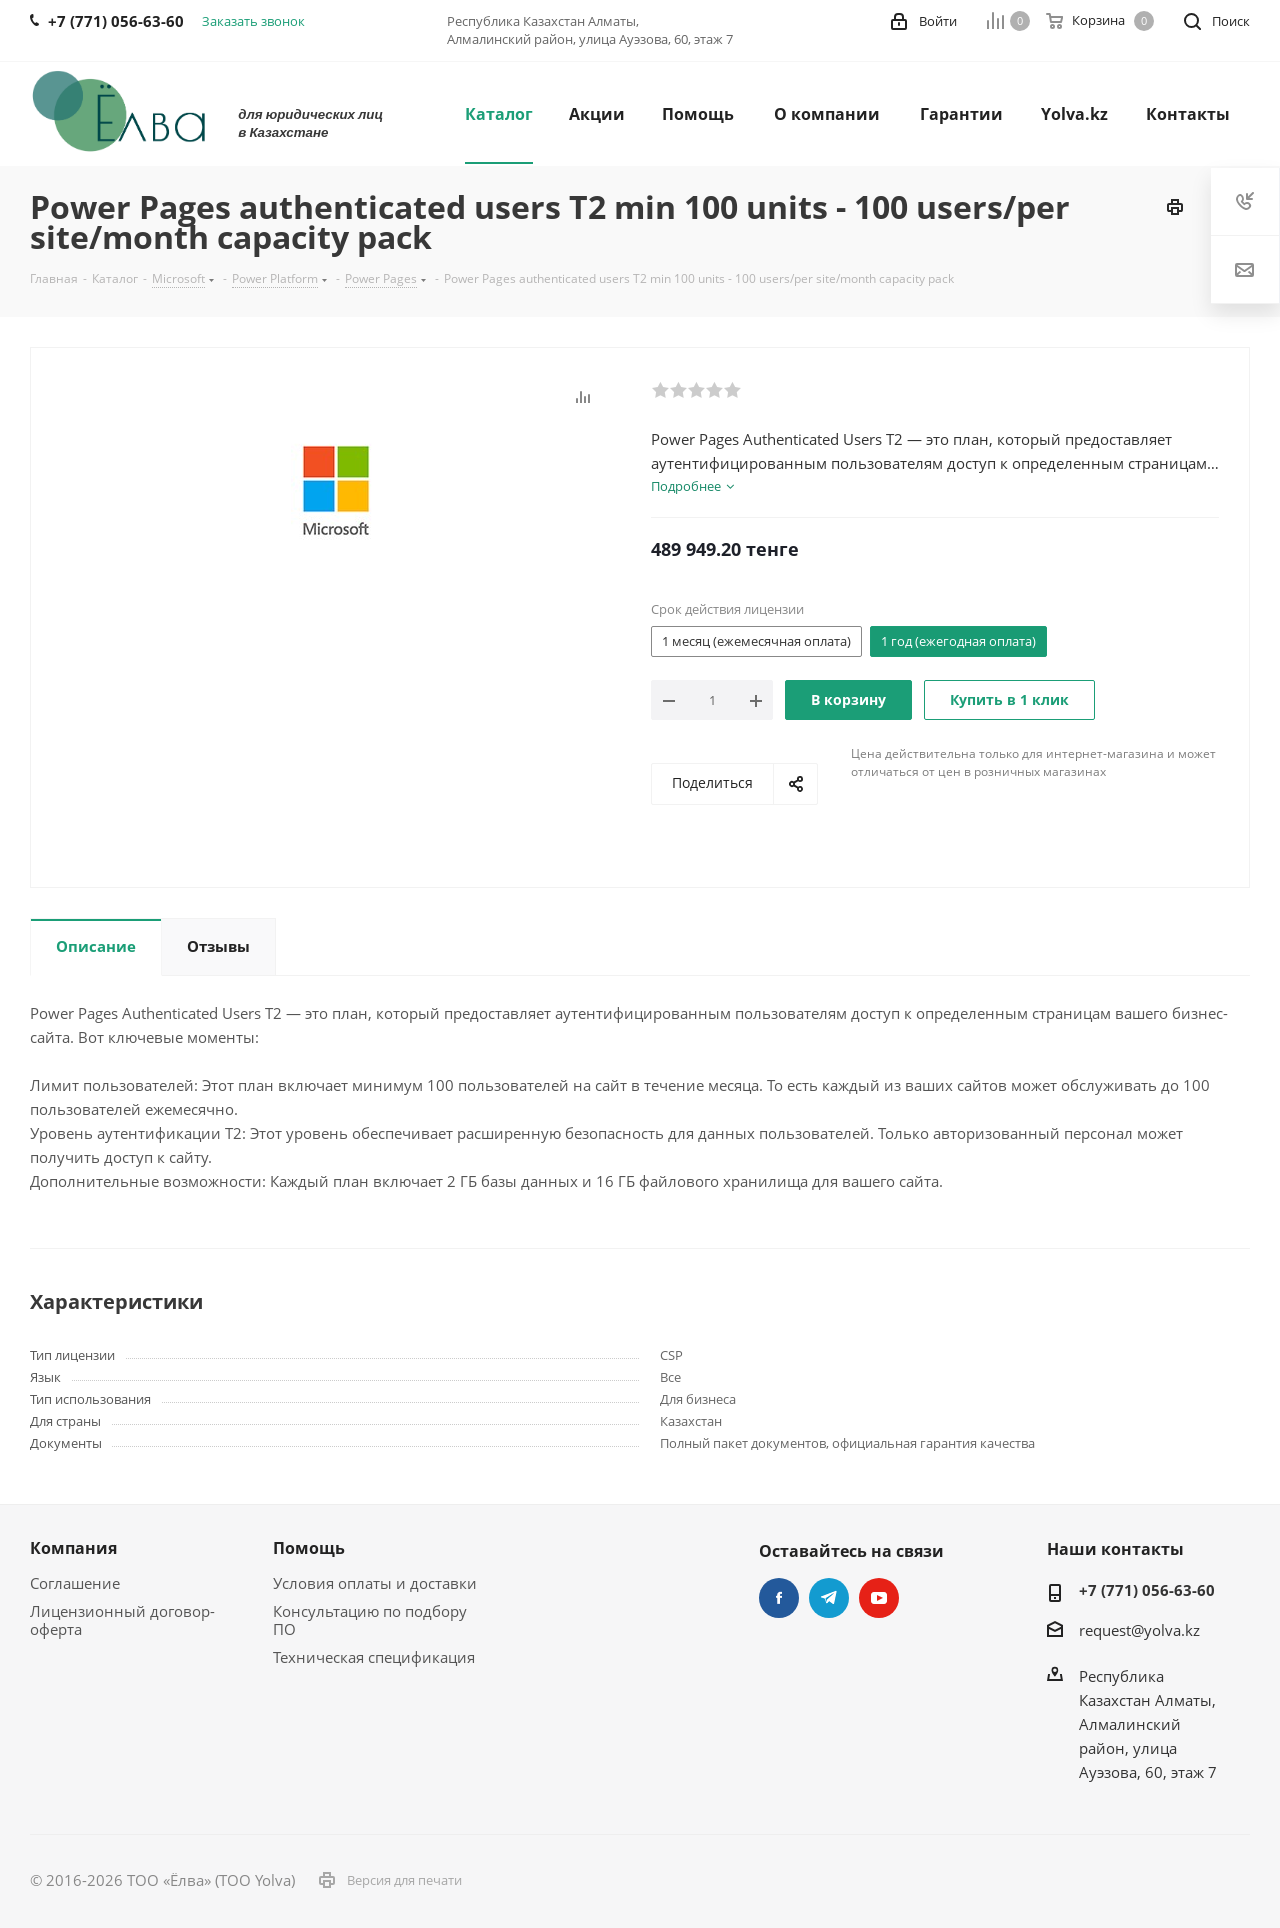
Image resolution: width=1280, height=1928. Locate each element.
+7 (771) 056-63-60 (1147, 1590)
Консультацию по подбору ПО (370, 1620)
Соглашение (75, 1583)
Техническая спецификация (374, 1657)
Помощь (309, 1548)
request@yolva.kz (1139, 1630)
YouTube (879, 1598)
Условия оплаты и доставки (375, 1583)
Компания (73, 1548)
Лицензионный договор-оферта (122, 1620)
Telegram (829, 1598)
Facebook (779, 1598)
